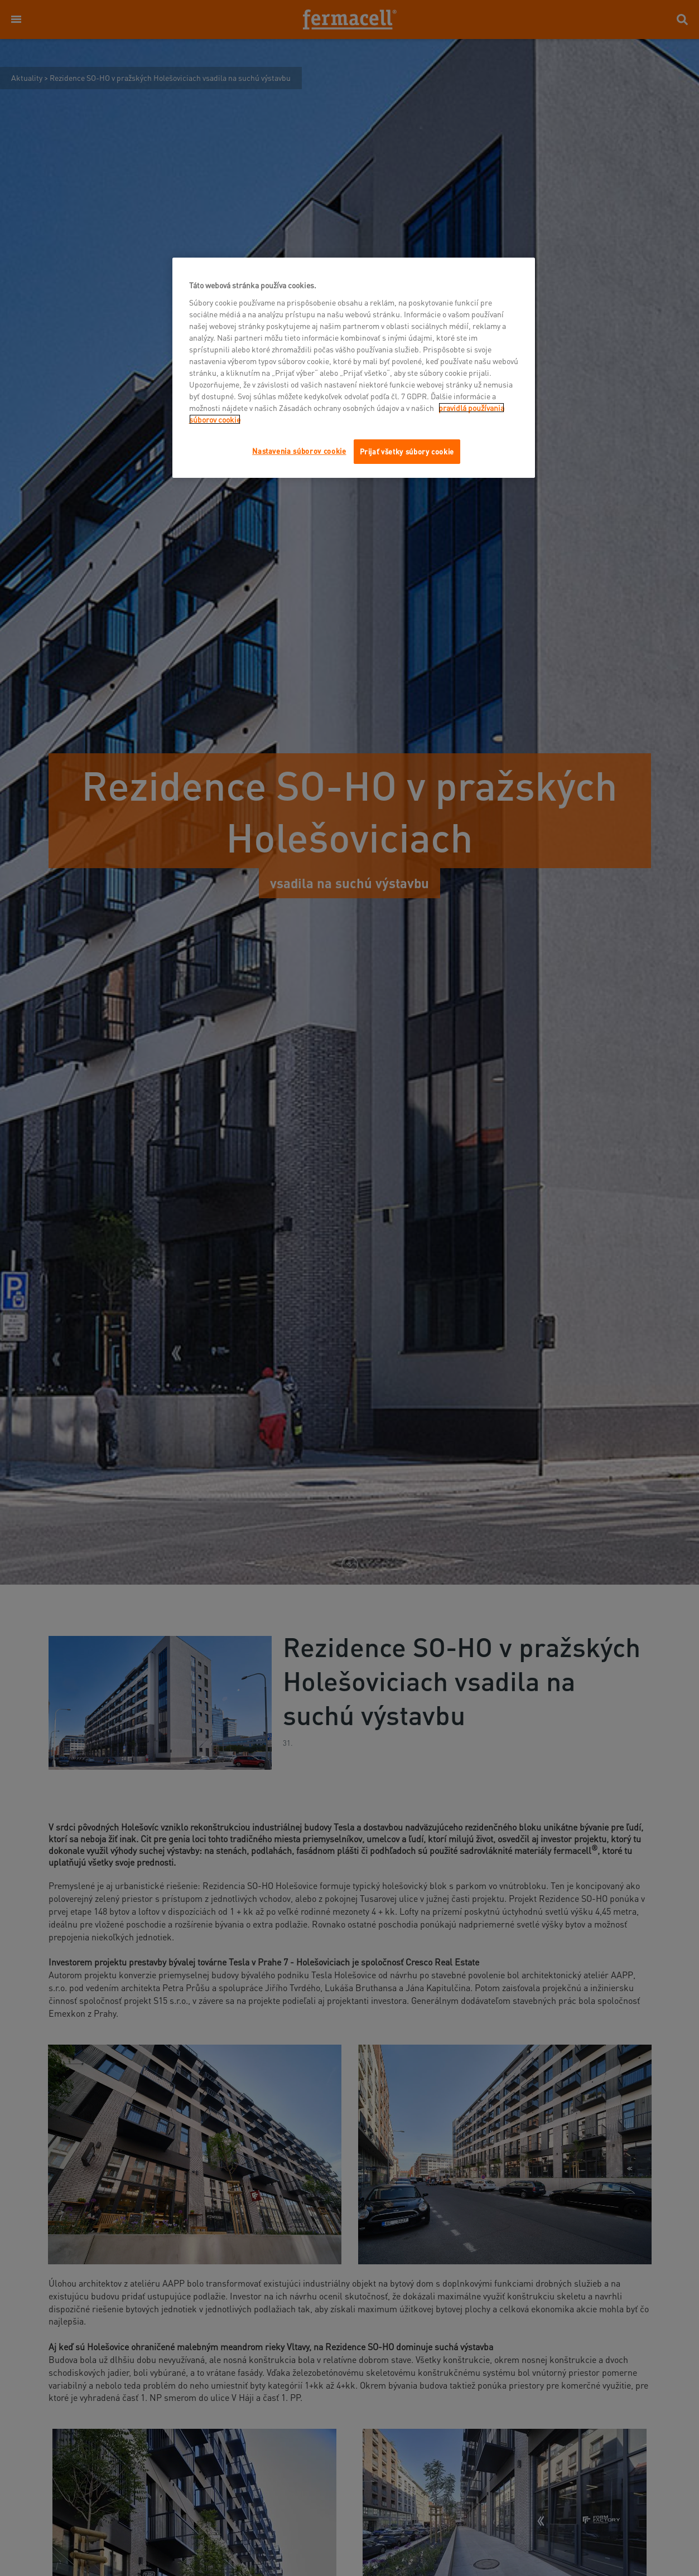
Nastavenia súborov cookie (299, 451)
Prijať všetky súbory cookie (407, 451)
